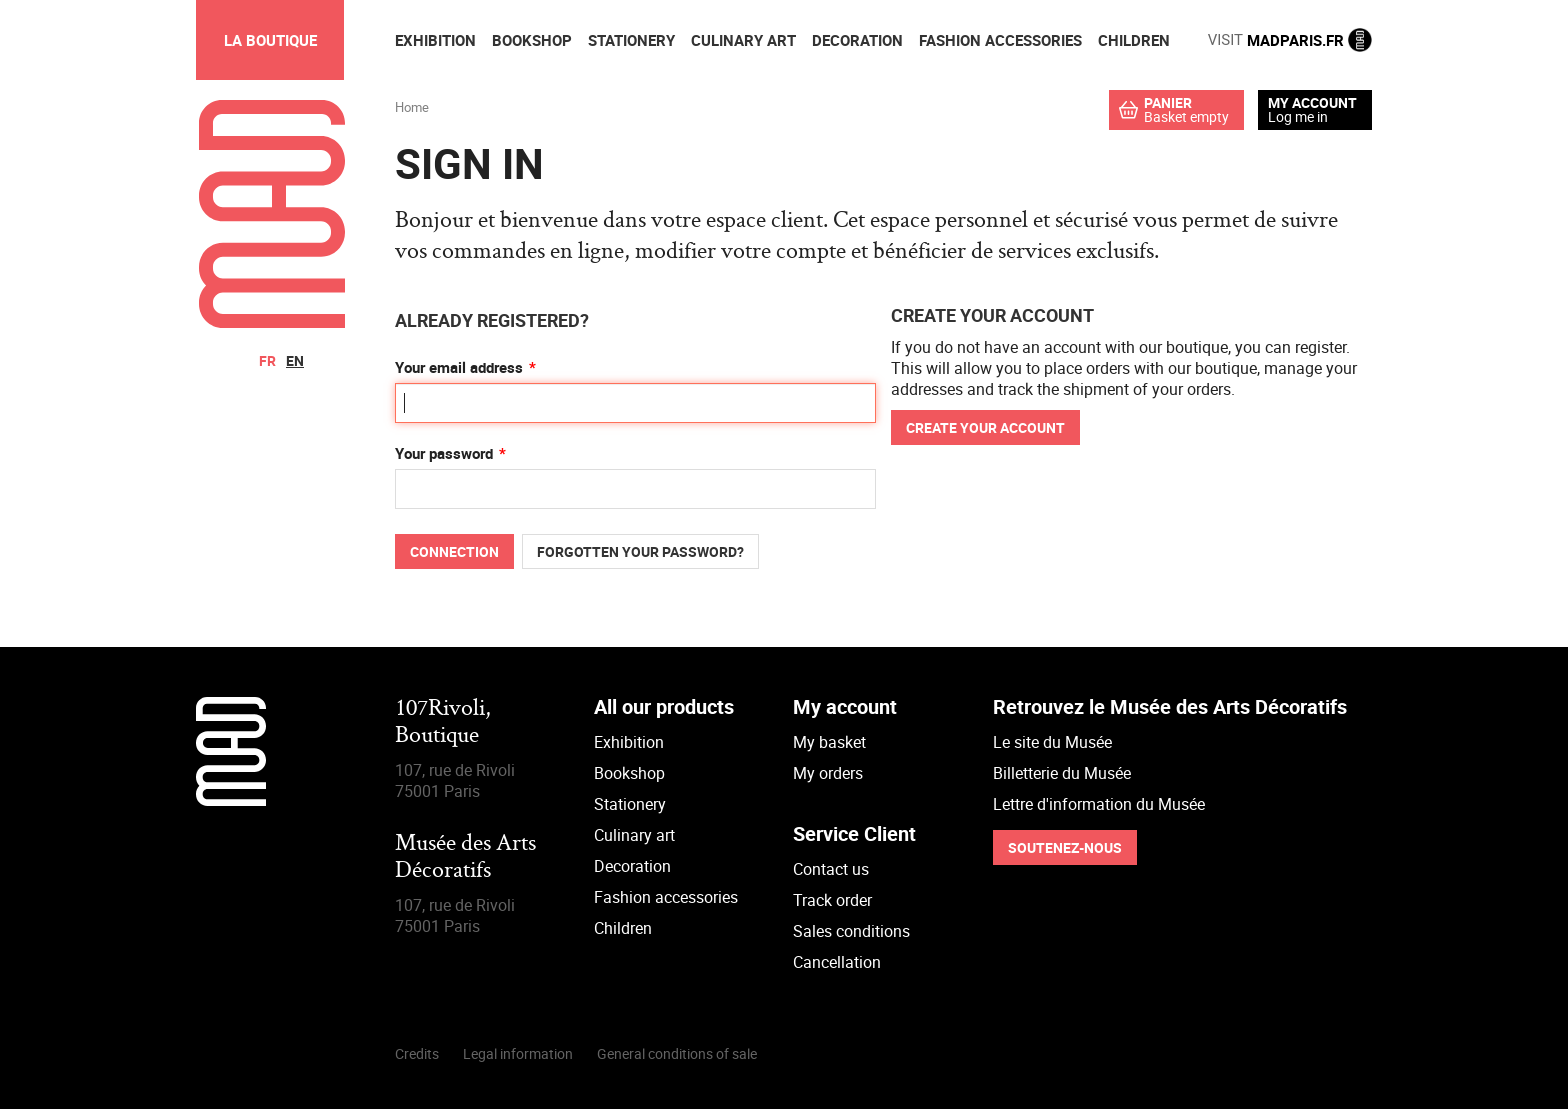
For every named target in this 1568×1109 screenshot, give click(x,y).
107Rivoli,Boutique (443, 722)
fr (267, 360)
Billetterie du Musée (1062, 773)
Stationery (630, 804)
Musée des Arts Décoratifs (465, 857)
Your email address (459, 367)
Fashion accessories (666, 897)
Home (412, 107)
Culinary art (634, 835)
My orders (828, 773)
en (295, 360)
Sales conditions (851, 931)
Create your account (985, 427)
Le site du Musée (1052, 742)
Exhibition (629, 742)
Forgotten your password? (640, 551)
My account (1312, 103)
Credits (417, 1053)
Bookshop (629, 773)
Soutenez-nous (1065, 847)
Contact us (831, 869)
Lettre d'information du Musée (1099, 804)
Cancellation (837, 962)
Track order (832, 900)
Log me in (1298, 116)
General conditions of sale (677, 1053)
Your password (444, 453)
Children (623, 928)
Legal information (518, 1053)
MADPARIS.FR (1290, 40)
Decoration (632, 866)
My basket (829, 742)
